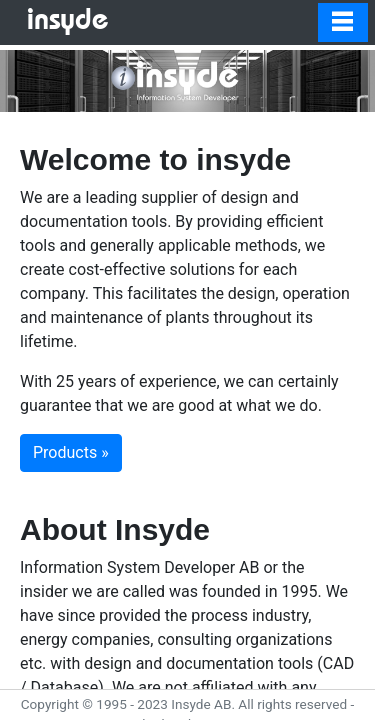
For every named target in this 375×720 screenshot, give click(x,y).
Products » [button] (71, 452)
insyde (68, 22)
